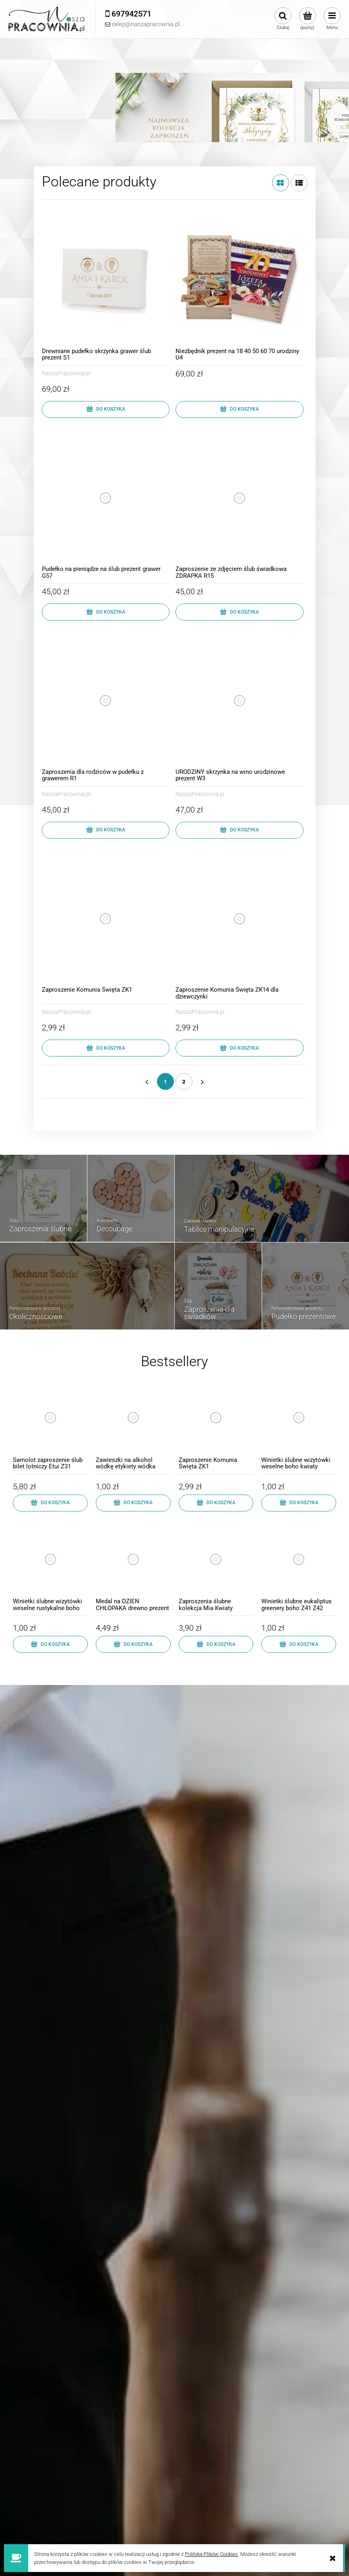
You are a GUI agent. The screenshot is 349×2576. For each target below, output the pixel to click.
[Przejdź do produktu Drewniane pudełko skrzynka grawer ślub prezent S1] (106, 280)
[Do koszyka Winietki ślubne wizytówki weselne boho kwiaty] (298, 1503)
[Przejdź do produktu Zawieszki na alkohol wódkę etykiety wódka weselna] (133, 1426)
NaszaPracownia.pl (66, 373)
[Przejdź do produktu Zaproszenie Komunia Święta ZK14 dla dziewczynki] (240, 919)
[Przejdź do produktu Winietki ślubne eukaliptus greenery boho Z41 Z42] (298, 1568)
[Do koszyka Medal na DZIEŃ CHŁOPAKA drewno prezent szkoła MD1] (133, 1644)
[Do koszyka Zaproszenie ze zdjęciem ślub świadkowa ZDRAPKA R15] (240, 612)
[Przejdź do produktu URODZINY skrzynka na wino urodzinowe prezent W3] (240, 701)
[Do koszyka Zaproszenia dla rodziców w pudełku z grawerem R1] (106, 830)
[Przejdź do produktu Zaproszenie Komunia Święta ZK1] (106, 919)
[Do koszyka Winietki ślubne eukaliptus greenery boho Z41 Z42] (298, 1644)
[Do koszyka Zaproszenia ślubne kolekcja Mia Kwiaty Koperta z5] (216, 1644)
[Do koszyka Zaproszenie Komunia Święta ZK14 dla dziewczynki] (240, 1048)
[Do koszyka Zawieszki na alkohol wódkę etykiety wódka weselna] (133, 1503)
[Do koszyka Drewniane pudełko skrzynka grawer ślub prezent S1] (106, 409)
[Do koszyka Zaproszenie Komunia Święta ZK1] (106, 1048)
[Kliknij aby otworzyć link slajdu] (174, 91)
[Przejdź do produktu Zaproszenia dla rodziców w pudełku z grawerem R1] (106, 701)
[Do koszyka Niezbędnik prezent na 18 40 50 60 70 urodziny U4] (240, 409)
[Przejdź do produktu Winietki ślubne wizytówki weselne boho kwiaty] (298, 1426)
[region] (174, 103)
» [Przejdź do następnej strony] (202, 1081)
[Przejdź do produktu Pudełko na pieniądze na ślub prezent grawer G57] (106, 498)
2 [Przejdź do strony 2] (184, 1082)
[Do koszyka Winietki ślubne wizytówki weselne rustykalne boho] (50, 1644)
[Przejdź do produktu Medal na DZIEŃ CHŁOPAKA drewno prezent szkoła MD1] (133, 1568)
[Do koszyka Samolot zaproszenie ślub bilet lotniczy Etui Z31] (50, 1503)
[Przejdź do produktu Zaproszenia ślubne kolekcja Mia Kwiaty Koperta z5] (216, 1568)
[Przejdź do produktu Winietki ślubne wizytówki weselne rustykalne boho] (50, 1568)
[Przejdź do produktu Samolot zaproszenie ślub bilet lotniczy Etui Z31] (50, 1426)
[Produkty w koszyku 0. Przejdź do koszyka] (307, 19)
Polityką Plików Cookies (211, 2554)
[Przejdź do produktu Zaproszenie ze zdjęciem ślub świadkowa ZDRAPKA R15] (240, 498)
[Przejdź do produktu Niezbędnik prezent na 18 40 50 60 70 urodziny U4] (240, 280)
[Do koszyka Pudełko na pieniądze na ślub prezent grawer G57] (106, 612)
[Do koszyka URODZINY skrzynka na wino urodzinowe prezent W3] (240, 830)
